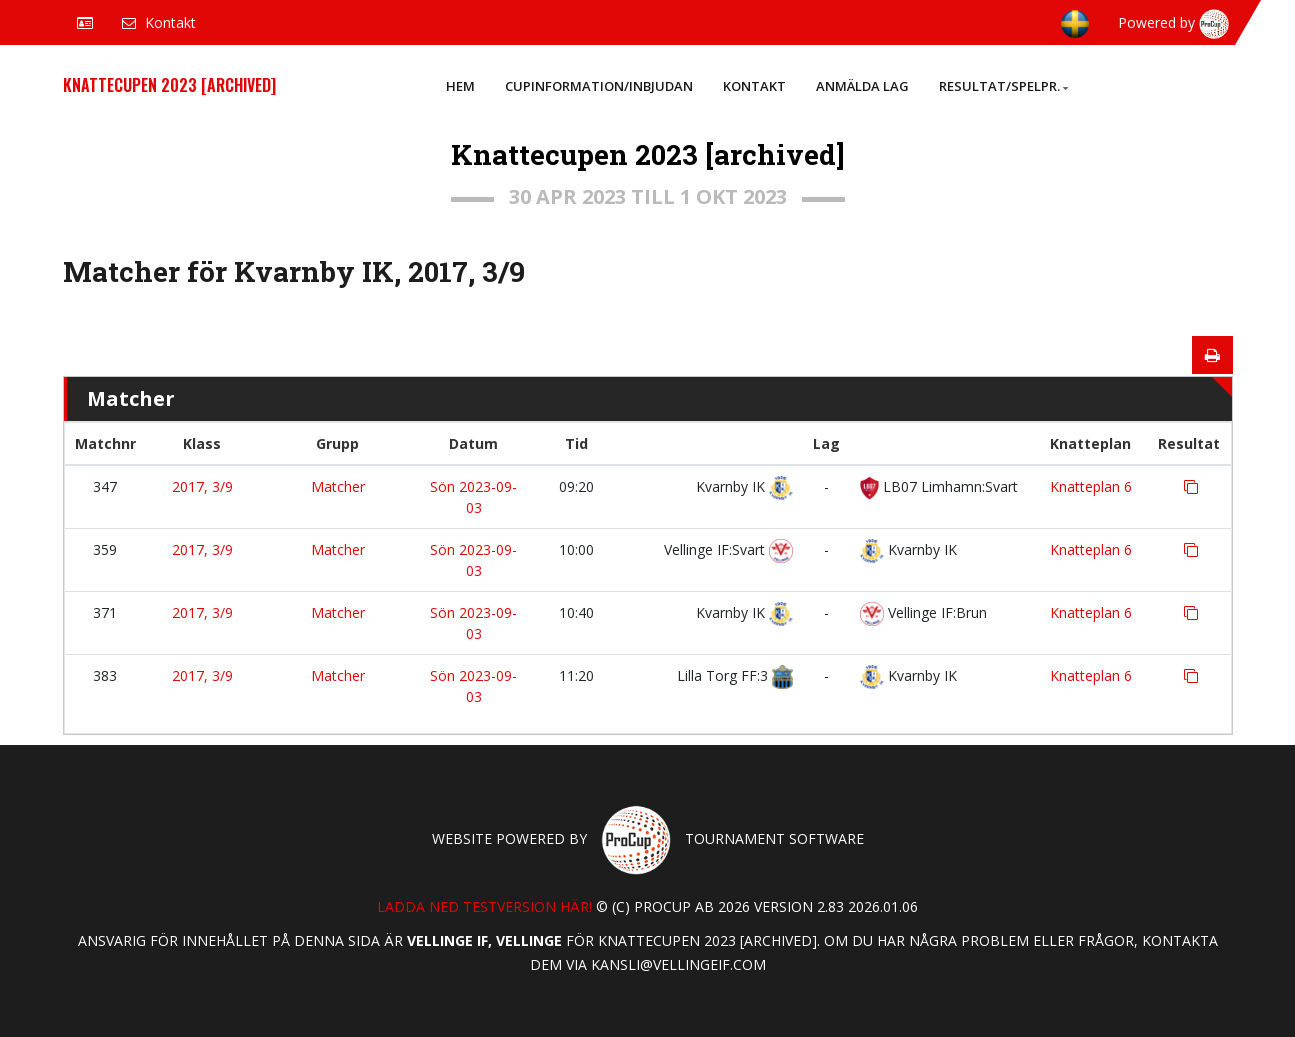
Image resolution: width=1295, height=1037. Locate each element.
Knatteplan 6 (1091, 486)
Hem (460, 86)
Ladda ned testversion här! (484, 906)
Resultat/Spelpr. (1003, 86)
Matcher (338, 486)
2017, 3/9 (202, 486)
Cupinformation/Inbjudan (599, 86)
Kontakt (754, 86)
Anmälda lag (862, 86)
